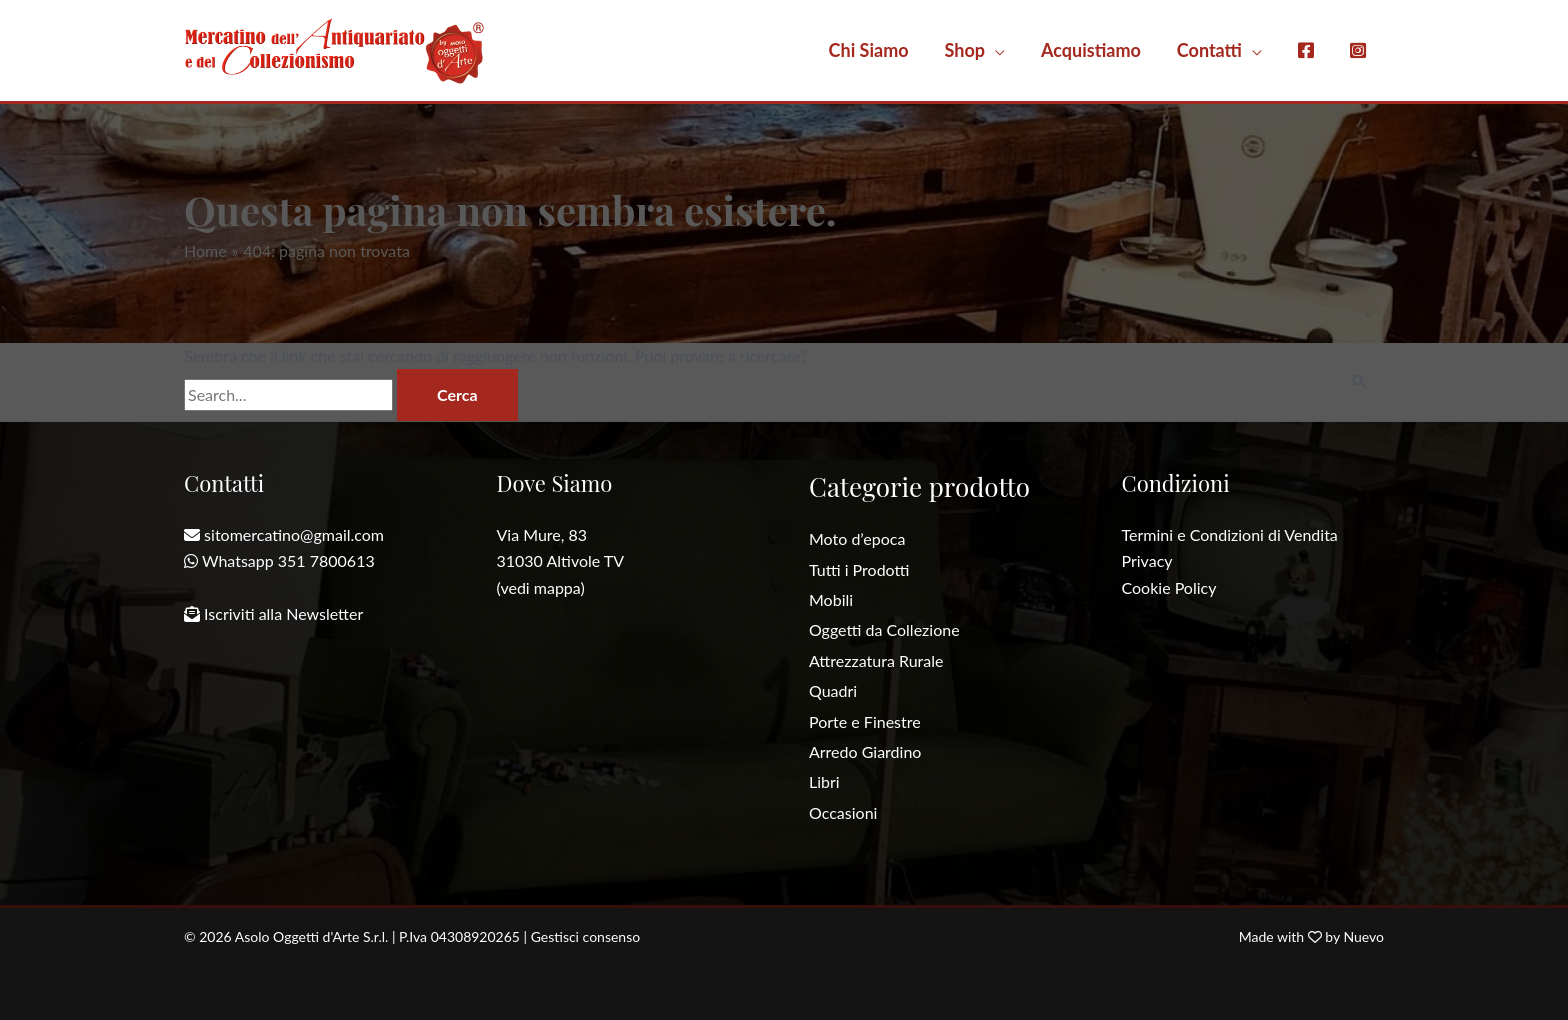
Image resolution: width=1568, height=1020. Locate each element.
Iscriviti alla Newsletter (283, 613)
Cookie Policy (1169, 587)
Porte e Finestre (865, 721)
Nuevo (1363, 936)
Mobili (831, 599)
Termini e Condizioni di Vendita (1230, 534)
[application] (995, 50)
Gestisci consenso (586, 936)
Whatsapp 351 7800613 (288, 560)
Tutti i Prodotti (859, 569)
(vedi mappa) (541, 587)
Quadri (833, 690)
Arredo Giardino (865, 751)
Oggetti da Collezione (884, 629)
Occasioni (843, 812)
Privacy (1147, 560)
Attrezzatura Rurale (876, 660)
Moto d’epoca (857, 538)
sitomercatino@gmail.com (294, 534)
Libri (824, 781)
